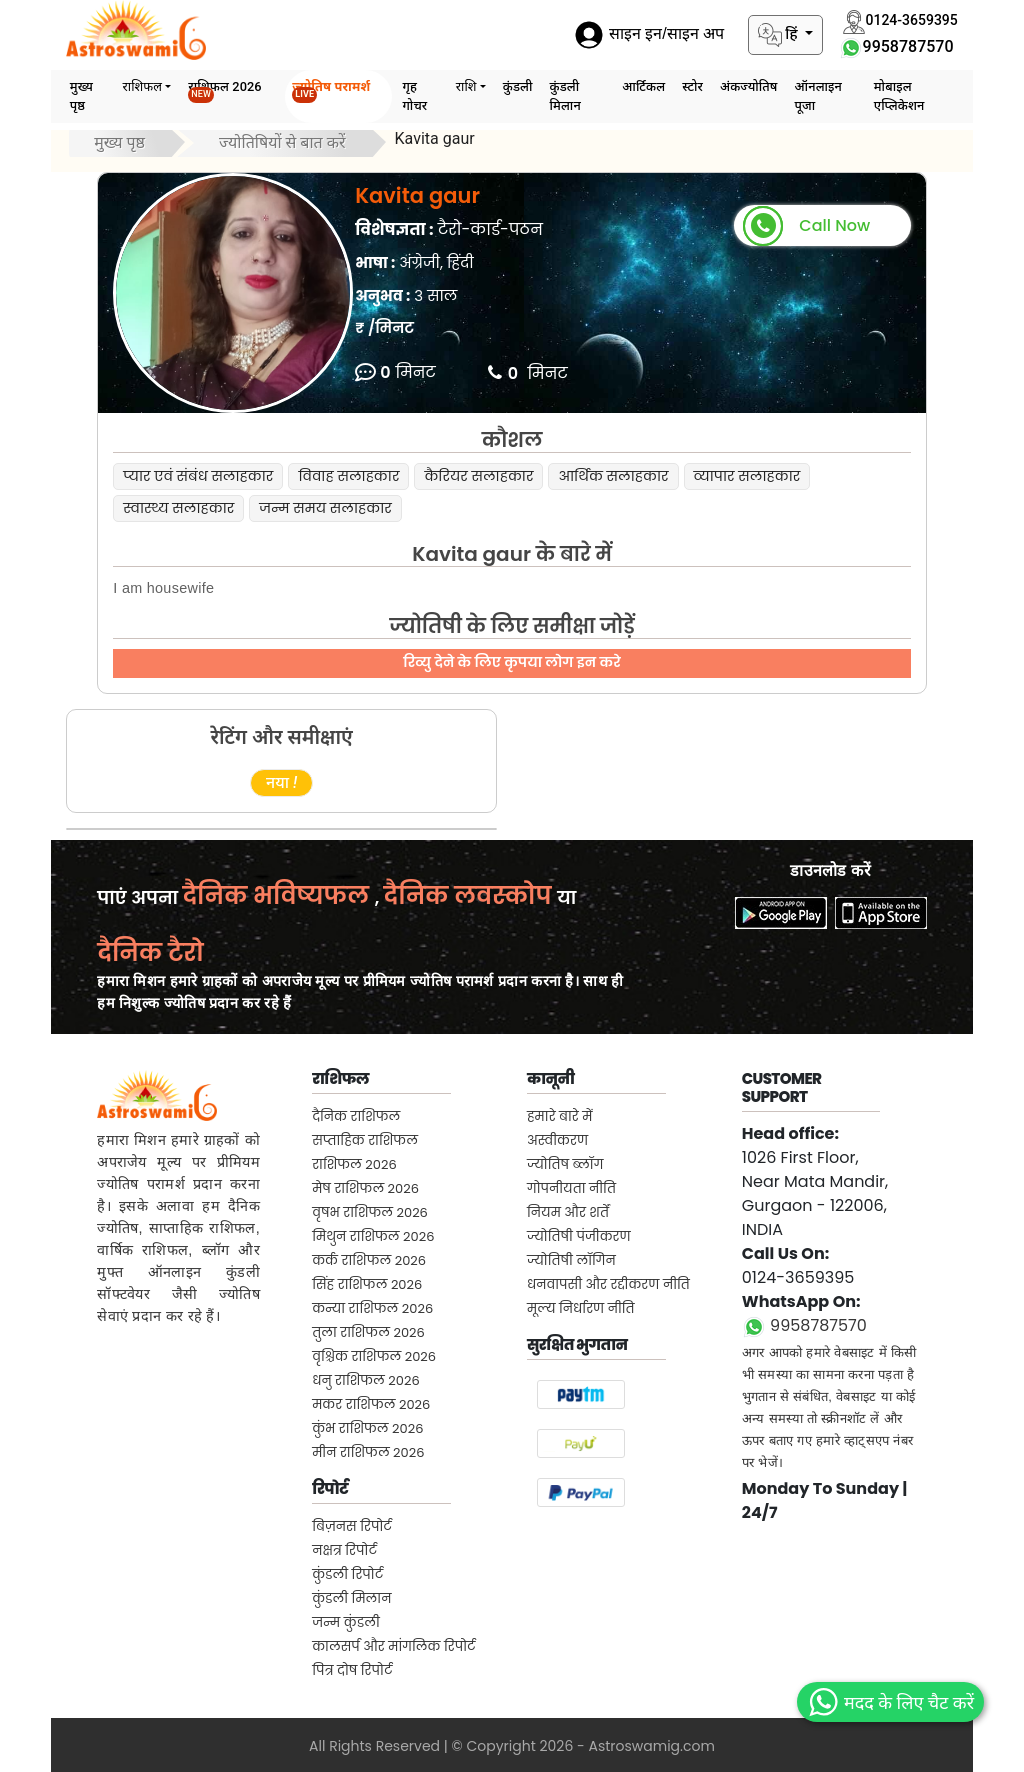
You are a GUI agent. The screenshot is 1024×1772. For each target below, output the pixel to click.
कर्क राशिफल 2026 (369, 1260)
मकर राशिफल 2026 (371, 1404)
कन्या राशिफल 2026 (372, 1308)
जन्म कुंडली (346, 1622)
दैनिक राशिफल (356, 1116)
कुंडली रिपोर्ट (347, 1574)
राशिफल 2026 (224, 91)
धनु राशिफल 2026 (366, 1380)
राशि (466, 86)
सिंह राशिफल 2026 (367, 1284)
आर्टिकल (643, 86)
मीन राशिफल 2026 (368, 1452)
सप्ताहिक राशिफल (365, 1140)
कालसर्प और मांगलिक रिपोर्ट (393, 1646)
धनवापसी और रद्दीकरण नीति (608, 1284)
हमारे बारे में (560, 1116)
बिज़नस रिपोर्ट (352, 1526)
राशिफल (143, 86)
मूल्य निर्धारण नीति (581, 1308)
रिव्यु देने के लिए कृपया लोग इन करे (511, 662)
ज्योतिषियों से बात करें (282, 142)
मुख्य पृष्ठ (81, 96)
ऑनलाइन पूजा (818, 96)
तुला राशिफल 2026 (368, 1332)
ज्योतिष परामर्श (331, 91)
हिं (780, 35)
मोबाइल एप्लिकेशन (899, 96)
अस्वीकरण (557, 1140)
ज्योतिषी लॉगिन (571, 1260)
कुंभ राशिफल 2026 (367, 1428)
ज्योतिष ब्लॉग (565, 1164)
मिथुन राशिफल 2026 (373, 1236)
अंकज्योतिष (749, 86)
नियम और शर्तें (568, 1212)
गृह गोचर (414, 96)
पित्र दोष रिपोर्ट (352, 1670)
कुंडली (518, 86)
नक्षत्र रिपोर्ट (344, 1550)
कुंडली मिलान (565, 96)
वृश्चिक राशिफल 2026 (374, 1356)
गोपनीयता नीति (571, 1188)
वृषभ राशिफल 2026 (370, 1212)
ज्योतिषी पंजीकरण (579, 1236)
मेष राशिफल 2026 (365, 1188)
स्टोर (692, 86)
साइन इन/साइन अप (649, 34)
